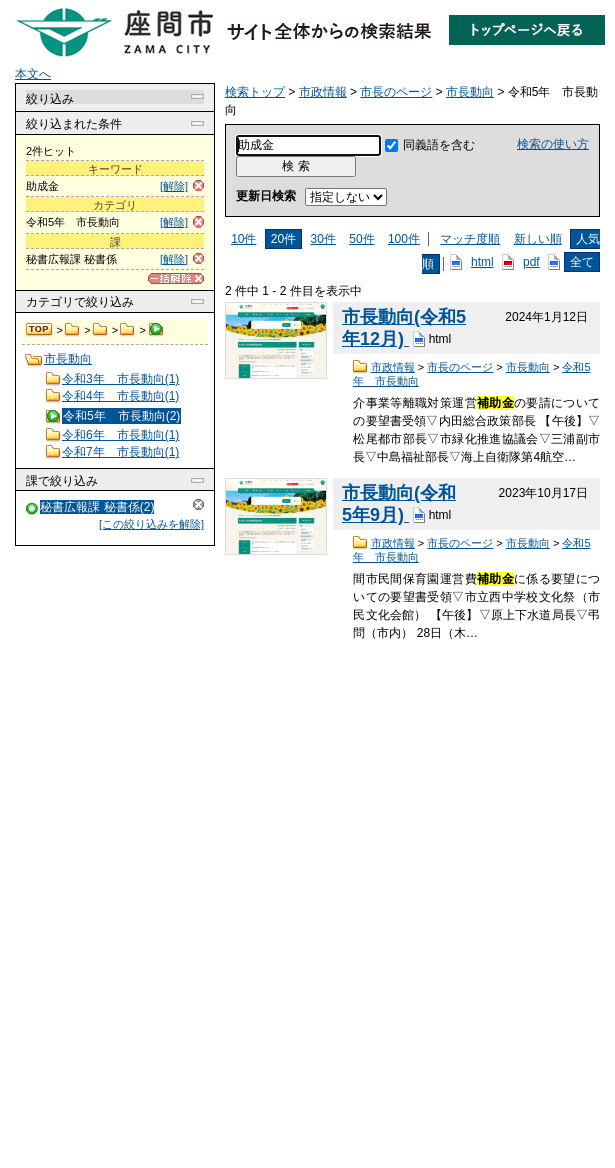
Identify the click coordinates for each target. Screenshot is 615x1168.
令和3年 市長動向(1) (120, 379)
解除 (198, 504)
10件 (243, 239)
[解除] (174, 186)
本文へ (33, 74)
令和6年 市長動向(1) (120, 435)
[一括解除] (176, 278)
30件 (323, 239)
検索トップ (40, 330)
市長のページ (100, 330)
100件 (404, 239)
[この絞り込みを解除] (151, 524)
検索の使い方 (553, 144)
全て (582, 262)
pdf (531, 262)
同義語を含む (439, 145)
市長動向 (127, 330)
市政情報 (72, 330)
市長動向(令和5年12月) (404, 328)
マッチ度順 (470, 239)
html (482, 262)
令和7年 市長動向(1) (120, 452)
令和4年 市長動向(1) (120, 396)
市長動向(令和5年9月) (399, 504)
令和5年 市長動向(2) (121, 416)
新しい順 (538, 239)
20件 (283, 239)
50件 (361, 239)
